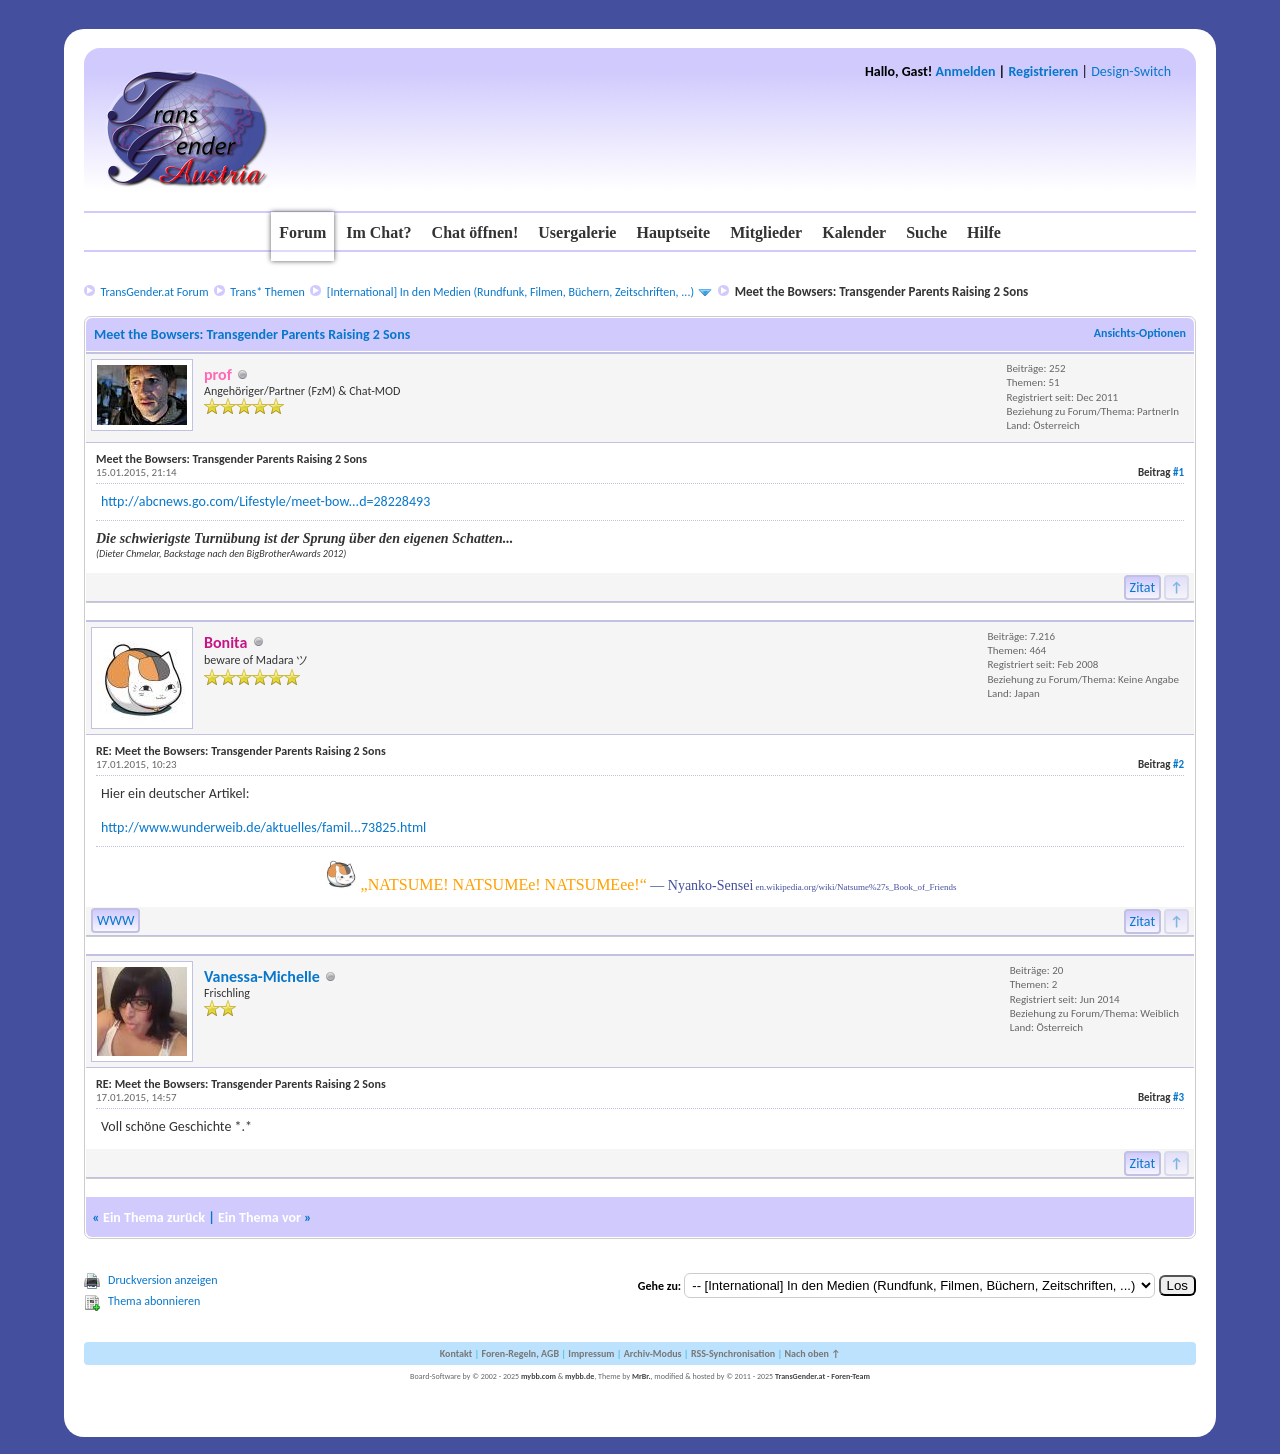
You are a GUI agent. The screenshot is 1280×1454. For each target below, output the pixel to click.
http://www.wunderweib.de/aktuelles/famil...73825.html (263, 827)
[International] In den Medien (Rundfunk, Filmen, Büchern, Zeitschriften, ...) (510, 292)
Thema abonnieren (154, 1301)
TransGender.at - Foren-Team (822, 1376)
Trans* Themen (267, 292)
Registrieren (1043, 71)
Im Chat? (378, 232)
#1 (1178, 472)
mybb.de (579, 1376)
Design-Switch (1131, 71)
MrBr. (641, 1376)
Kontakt (456, 1353)
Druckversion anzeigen (163, 1280)
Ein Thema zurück (154, 1217)
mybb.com (538, 1376)
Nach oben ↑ (812, 1353)
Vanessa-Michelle (262, 976)
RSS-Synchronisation (733, 1353)
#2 (1178, 764)
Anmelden (966, 71)
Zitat (1143, 587)
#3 (1178, 1097)
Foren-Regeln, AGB (520, 1353)
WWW (115, 920)
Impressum (591, 1353)
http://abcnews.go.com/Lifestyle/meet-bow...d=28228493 (265, 501)
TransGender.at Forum (154, 292)
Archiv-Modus (653, 1353)
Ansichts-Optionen (1140, 333)
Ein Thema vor (259, 1217)
